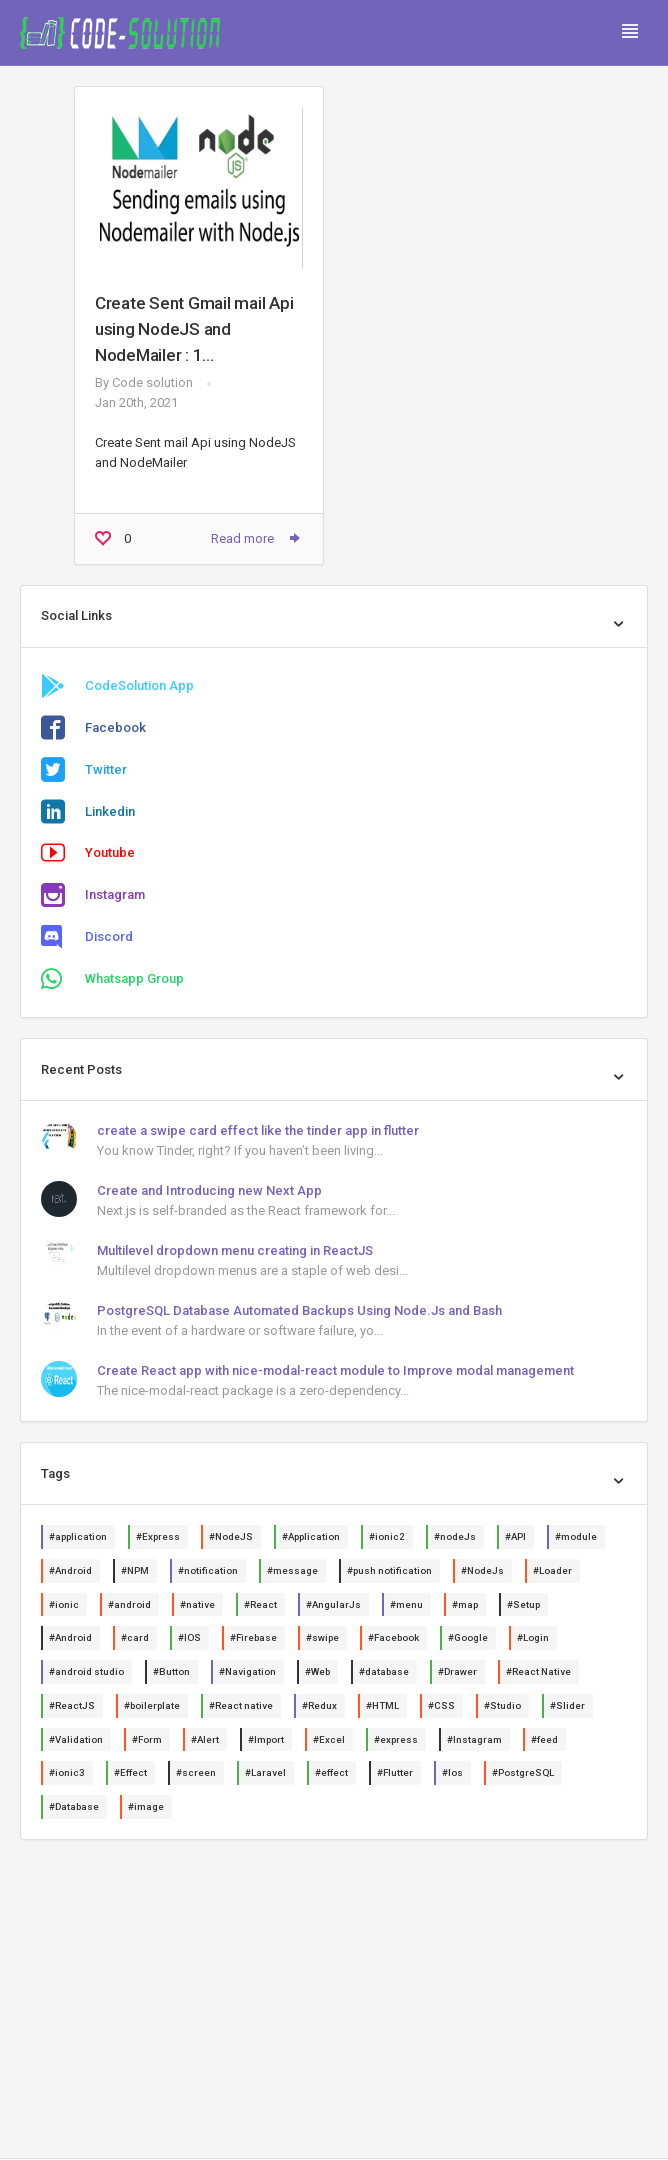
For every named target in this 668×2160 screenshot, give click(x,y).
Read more (257, 538)
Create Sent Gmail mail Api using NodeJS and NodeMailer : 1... (194, 329)
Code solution (152, 382)
